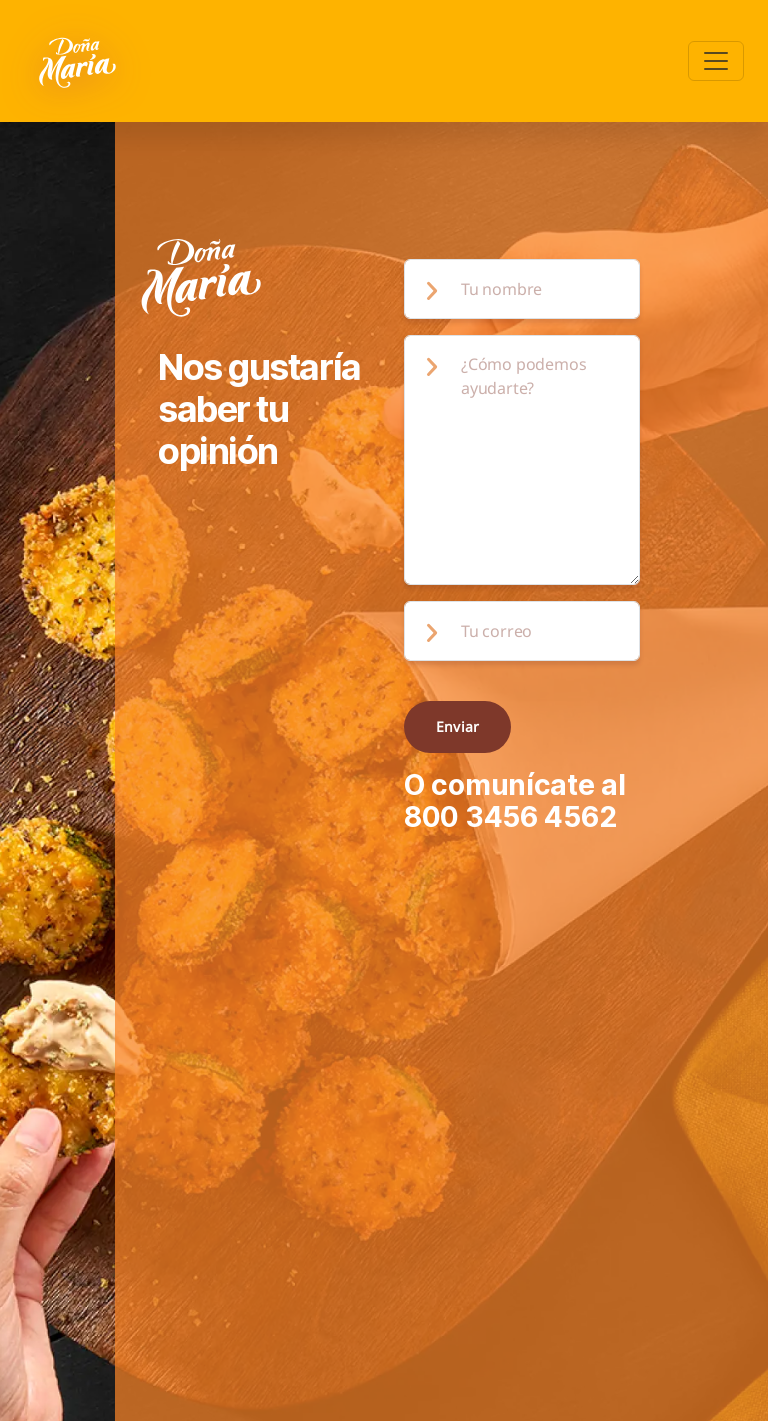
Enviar (457, 726)
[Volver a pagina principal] (79, 61)
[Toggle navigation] (716, 61)
